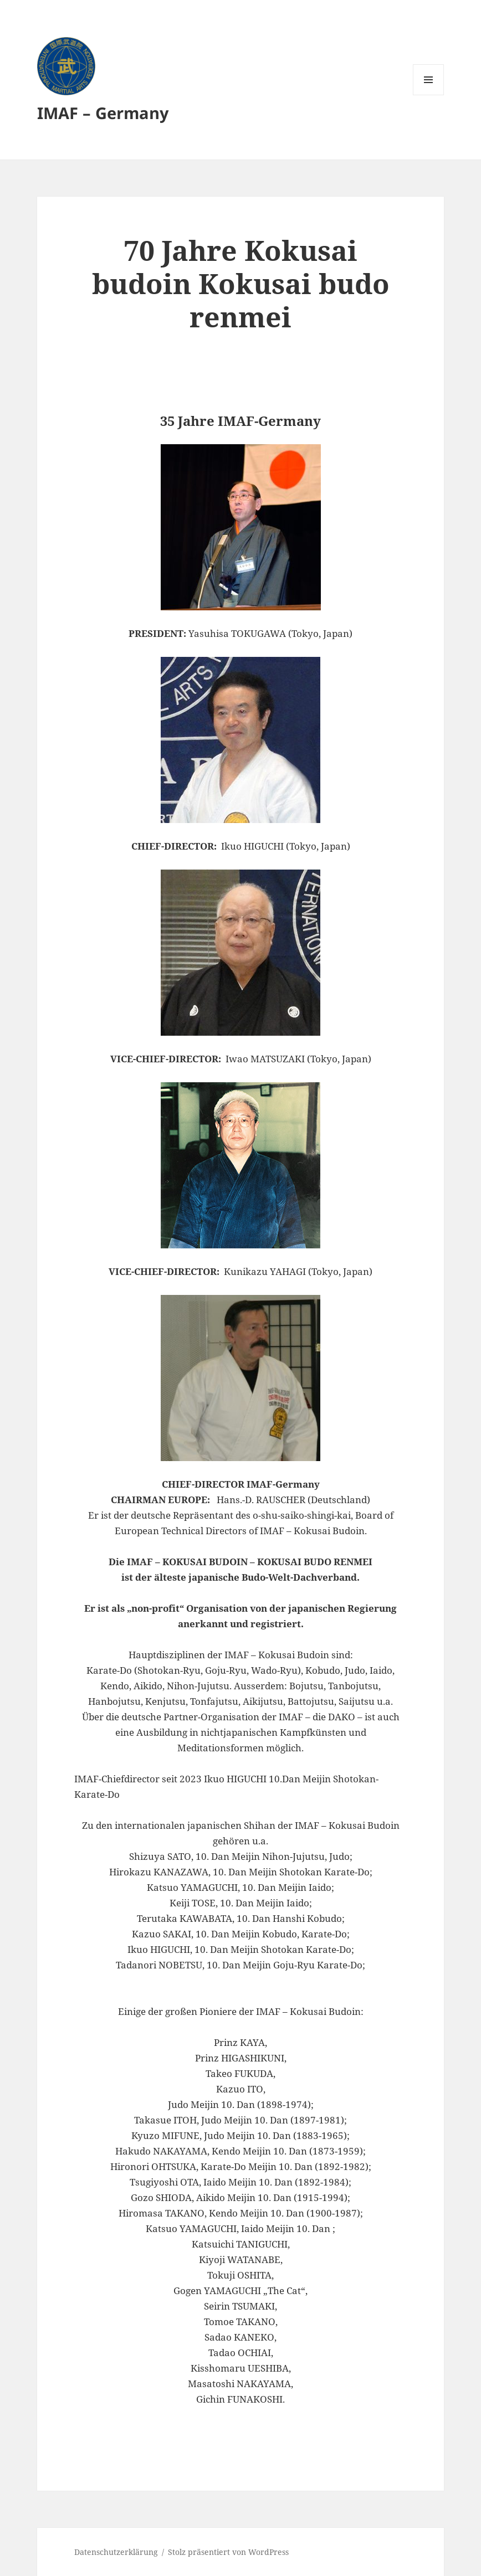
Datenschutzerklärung (116, 2552)
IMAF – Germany (103, 113)
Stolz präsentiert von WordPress (228, 2552)
